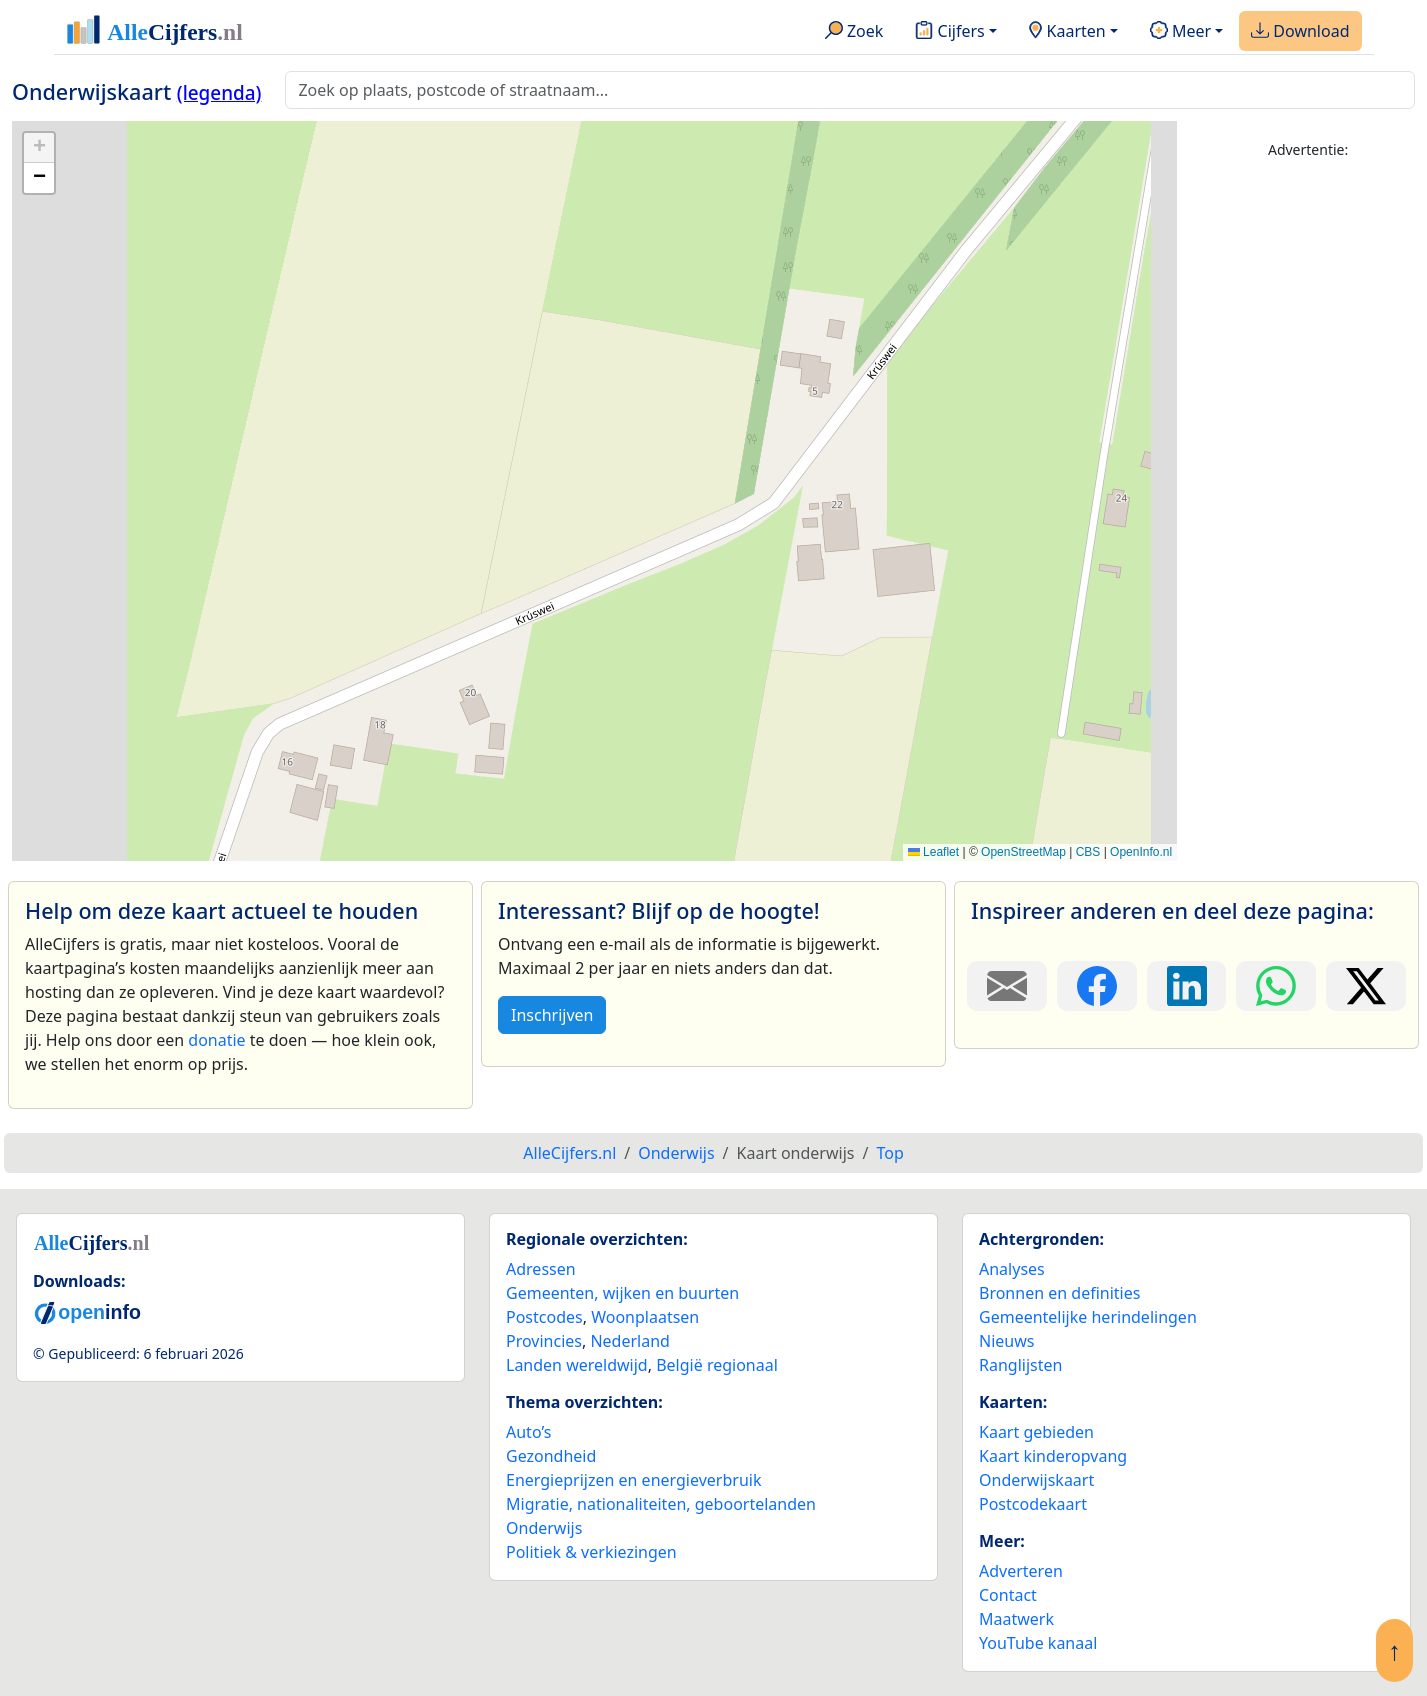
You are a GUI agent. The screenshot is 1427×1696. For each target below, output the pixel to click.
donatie (216, 1040)
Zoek (854, 32)
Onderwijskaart (1036, 1480)
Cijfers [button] (949, 32)
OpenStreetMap (1023, 852)
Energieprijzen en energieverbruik (633, 1480)
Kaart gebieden (1036, 1432)
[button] (39, 148)
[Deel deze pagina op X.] (1366, 986)
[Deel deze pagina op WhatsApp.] (1276, 986)
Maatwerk (1016, 1619)
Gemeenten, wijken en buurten (622, 1293)
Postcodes (544, 1317)
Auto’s (528, 1432)
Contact (1008, 1595)
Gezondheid (551, 1456)
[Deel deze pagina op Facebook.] (1097, 986)
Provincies (544, 1341)
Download (1300, 32)
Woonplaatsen (645, 1317)
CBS (1088, 852)
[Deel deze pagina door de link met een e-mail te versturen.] (1007, 986)
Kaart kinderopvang (1053, 1456)
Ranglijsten (1020, 1365)
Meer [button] (1180, 32)
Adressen (541, 1269)
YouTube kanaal (1038, 1643)
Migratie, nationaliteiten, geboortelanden (661, 1504)
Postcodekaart (1033, 1504)
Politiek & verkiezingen (591, 1552)
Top (889, 1153)
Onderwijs (544, 1528)
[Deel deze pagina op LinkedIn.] (1187, 986)
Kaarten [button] (1067, 32)
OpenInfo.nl (1141, 852)
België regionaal (717, 1365)
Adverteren (1021, 1571)
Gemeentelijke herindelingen (1088, 1317)
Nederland (630, 1341)
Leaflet (933, 852)
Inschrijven (552, 1015)
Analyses (1012, 1269)
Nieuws (1006, 1341)
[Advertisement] (1308, 477)
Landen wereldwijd (577, 1365)
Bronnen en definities (1059, 1293)
